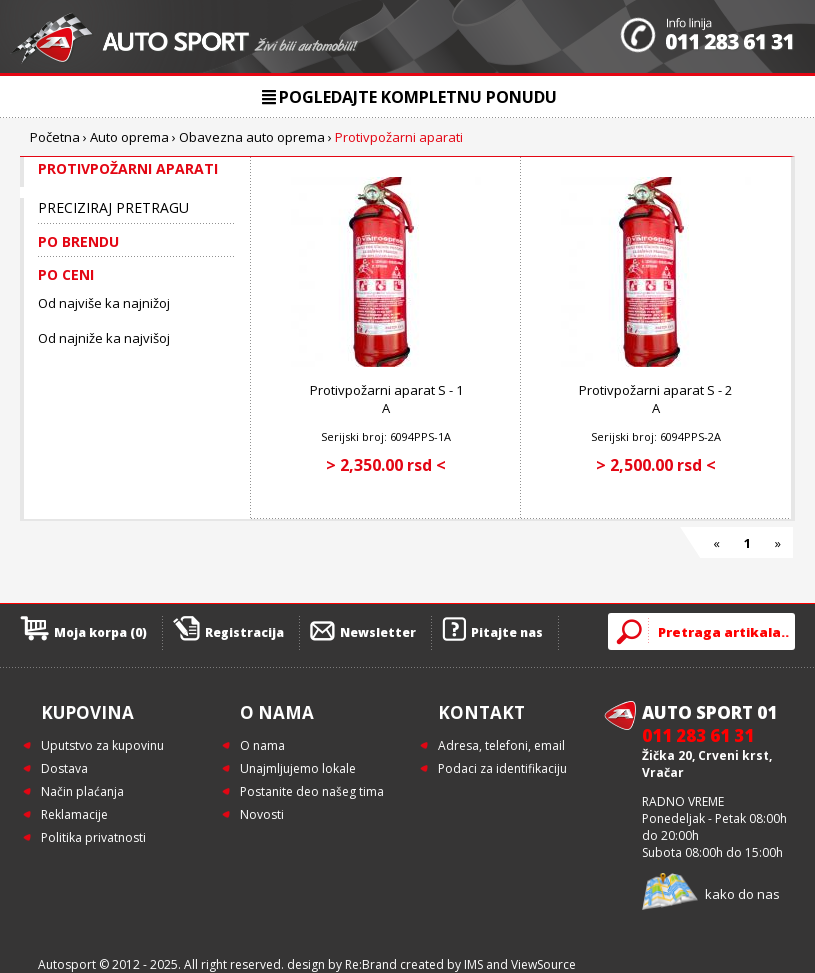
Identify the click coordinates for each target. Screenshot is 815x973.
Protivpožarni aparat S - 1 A (386, 399)
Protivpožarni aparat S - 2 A (655, 399)
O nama (262, 745)
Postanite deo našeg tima (312, 791)
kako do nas (742, 894)
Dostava (64, 768)
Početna (55, 137)
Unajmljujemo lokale (298, 768)
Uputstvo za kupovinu (102, 745)
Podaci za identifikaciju (502, 768)
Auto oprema (129, 137)
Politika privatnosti (93, 837)
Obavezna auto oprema (252, 137)
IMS (473, 964)
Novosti (262, 814)
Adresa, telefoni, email (501, 745)
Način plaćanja (82, 791)
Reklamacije (74, 814)
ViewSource (543, 964)
